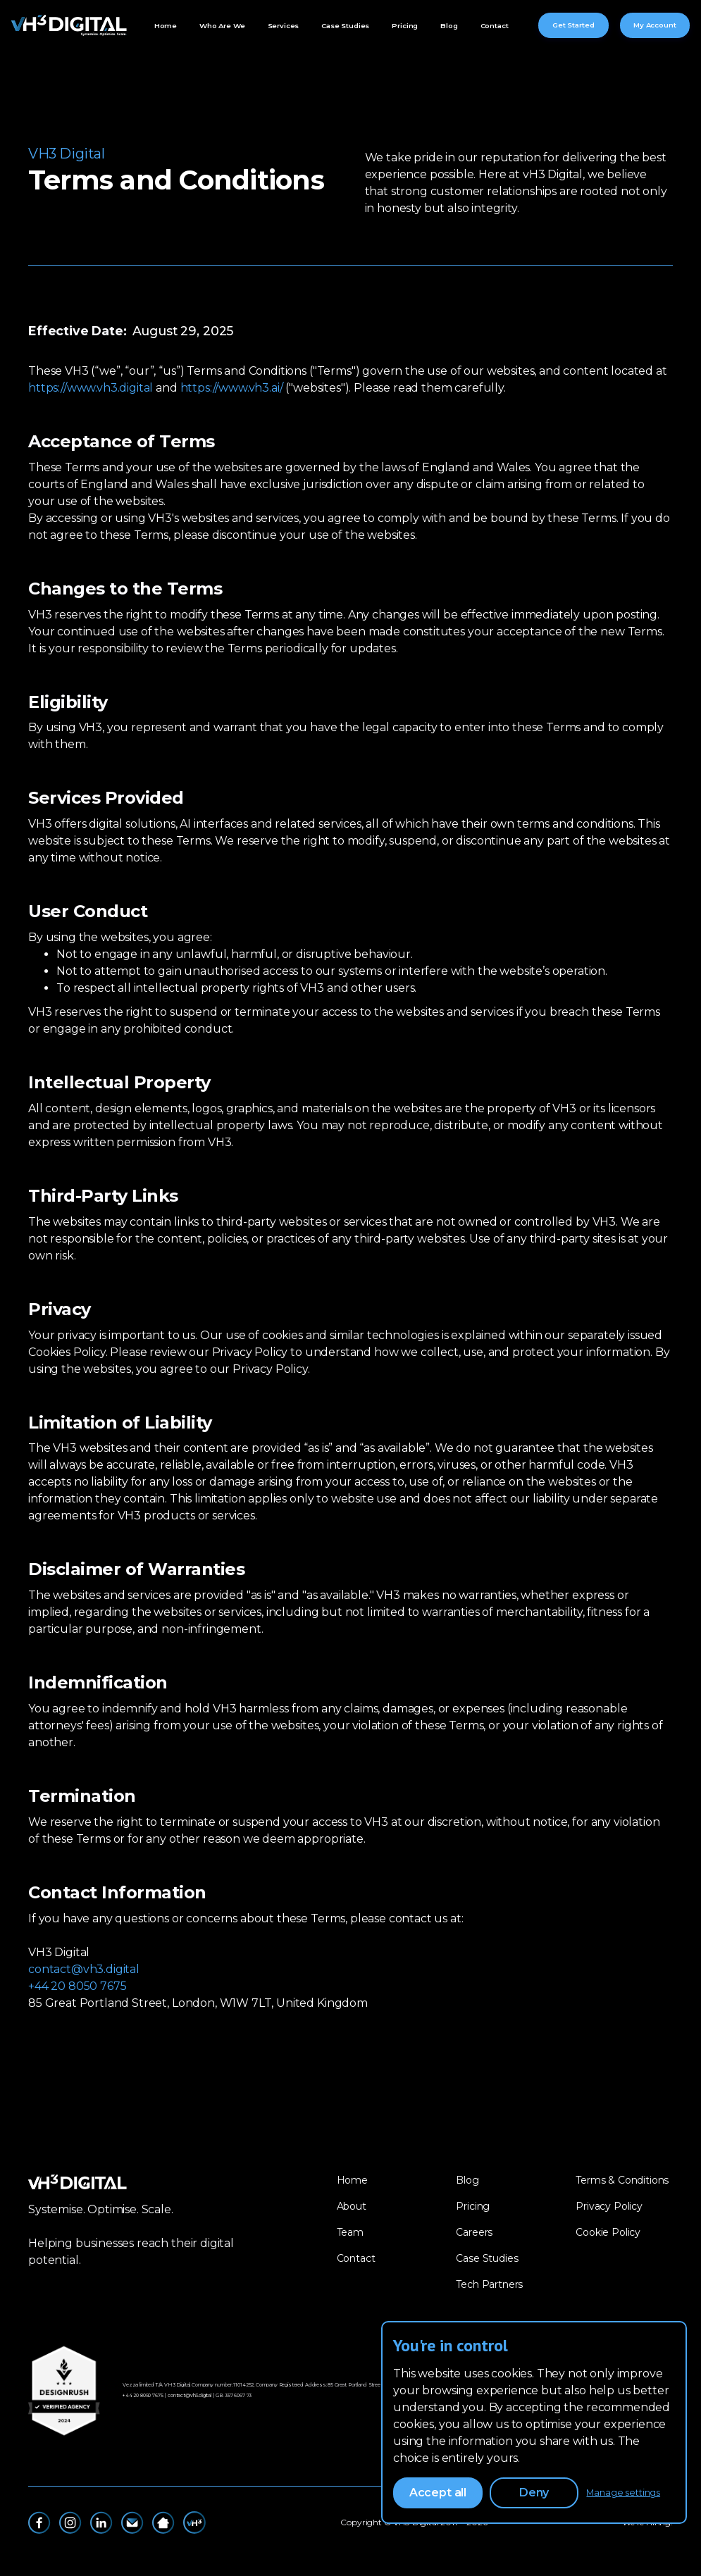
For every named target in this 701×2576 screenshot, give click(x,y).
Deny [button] (534, 2492)
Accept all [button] (437, 2492)
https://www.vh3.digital (90, 387)
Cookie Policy (608, 2232)
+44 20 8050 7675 (77, 1986)
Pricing (405, 25)
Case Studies (345, 25)
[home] (69, 25)
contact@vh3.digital (83, 1969)
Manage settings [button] (623, 2492)
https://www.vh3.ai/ (231, 387)
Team (350, 2232)
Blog (448, 25)
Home (165, 25)
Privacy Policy (609, 2206)
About (351, 2206)
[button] (222, 26)
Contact (494, 25)
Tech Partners (489, 2284)
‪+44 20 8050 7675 (143, 2395)
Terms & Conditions (622, 2180)
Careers (474, 2232)
